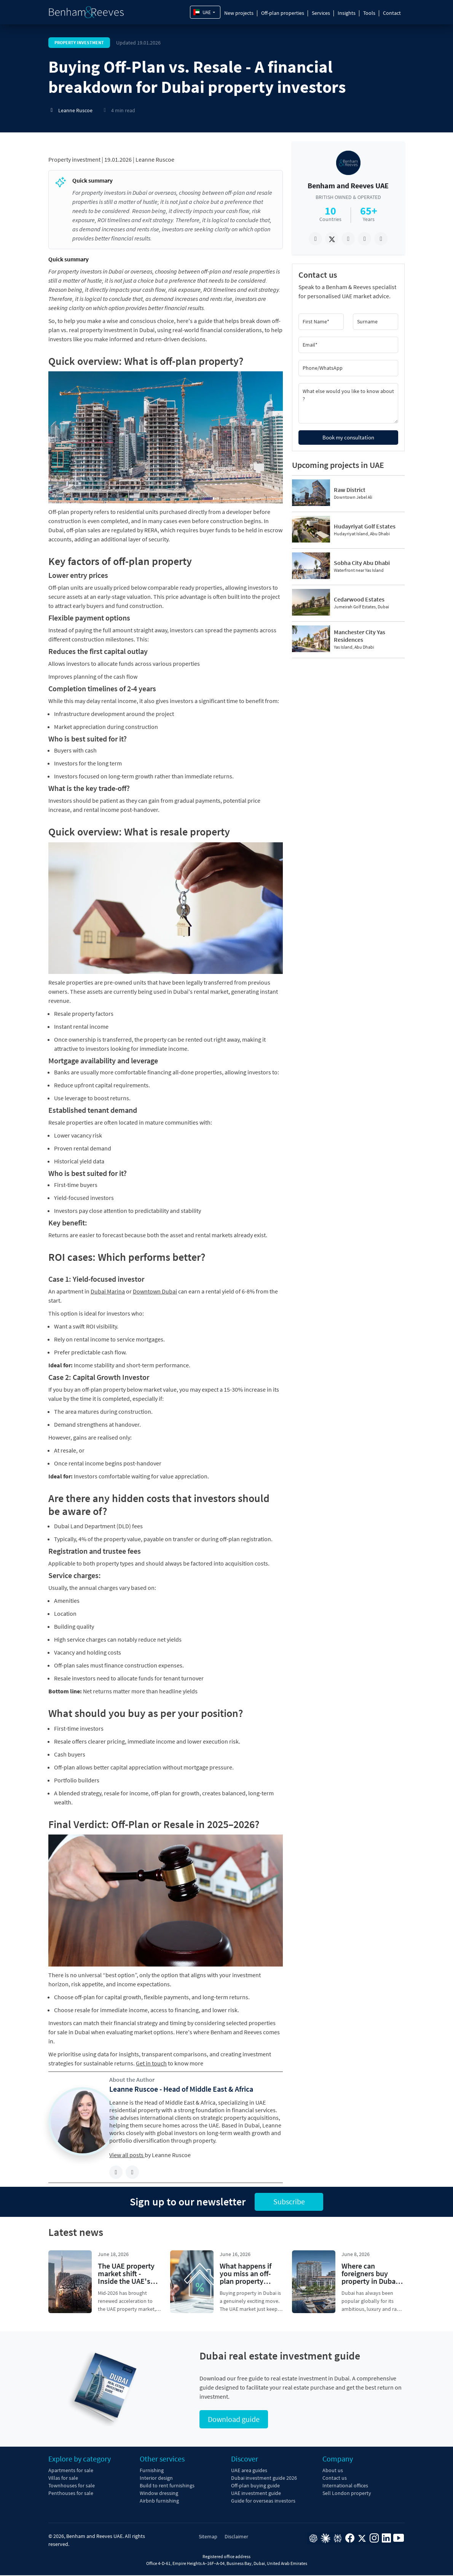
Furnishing (152, 2471)
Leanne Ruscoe (155, 159)
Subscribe (289, 2202)
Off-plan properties (282, 13)
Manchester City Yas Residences (359, 635)
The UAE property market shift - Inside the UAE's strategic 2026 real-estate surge (128, 2281)
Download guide (234, 2420)
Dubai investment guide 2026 (264, 2478)
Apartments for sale (70, 2471)
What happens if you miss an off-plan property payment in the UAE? (245, 2281)
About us (332, 2471)
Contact (392, 13)
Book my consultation (348, 437)
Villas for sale (63, 2478)
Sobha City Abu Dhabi (362, 562)
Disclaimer (236, 2537)
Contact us (334, 2478)
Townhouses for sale (71, 2486)
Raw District (349, 489)
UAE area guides (249, 2471)
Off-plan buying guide (255, 2486)
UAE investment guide (256, 2493)
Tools (369, 13)
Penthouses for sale (70, 2493)
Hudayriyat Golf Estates (365, 526)
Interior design (156, 2478)
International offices (345, 2486)
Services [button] (321, 13)
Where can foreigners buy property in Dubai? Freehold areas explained (371, 2281)
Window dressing (159, 2493)
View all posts (127, 2155)
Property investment (74, 159)
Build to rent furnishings (167, 2486)
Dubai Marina (108, 1291)
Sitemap (208, 2537)
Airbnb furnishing (159, 2501)
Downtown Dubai (155, 1291)
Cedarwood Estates (359, 599)
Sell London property (346, 2493)
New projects (239, 13)
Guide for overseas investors (263, 2501)
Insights (347, 13)
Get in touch (151, 2063)
